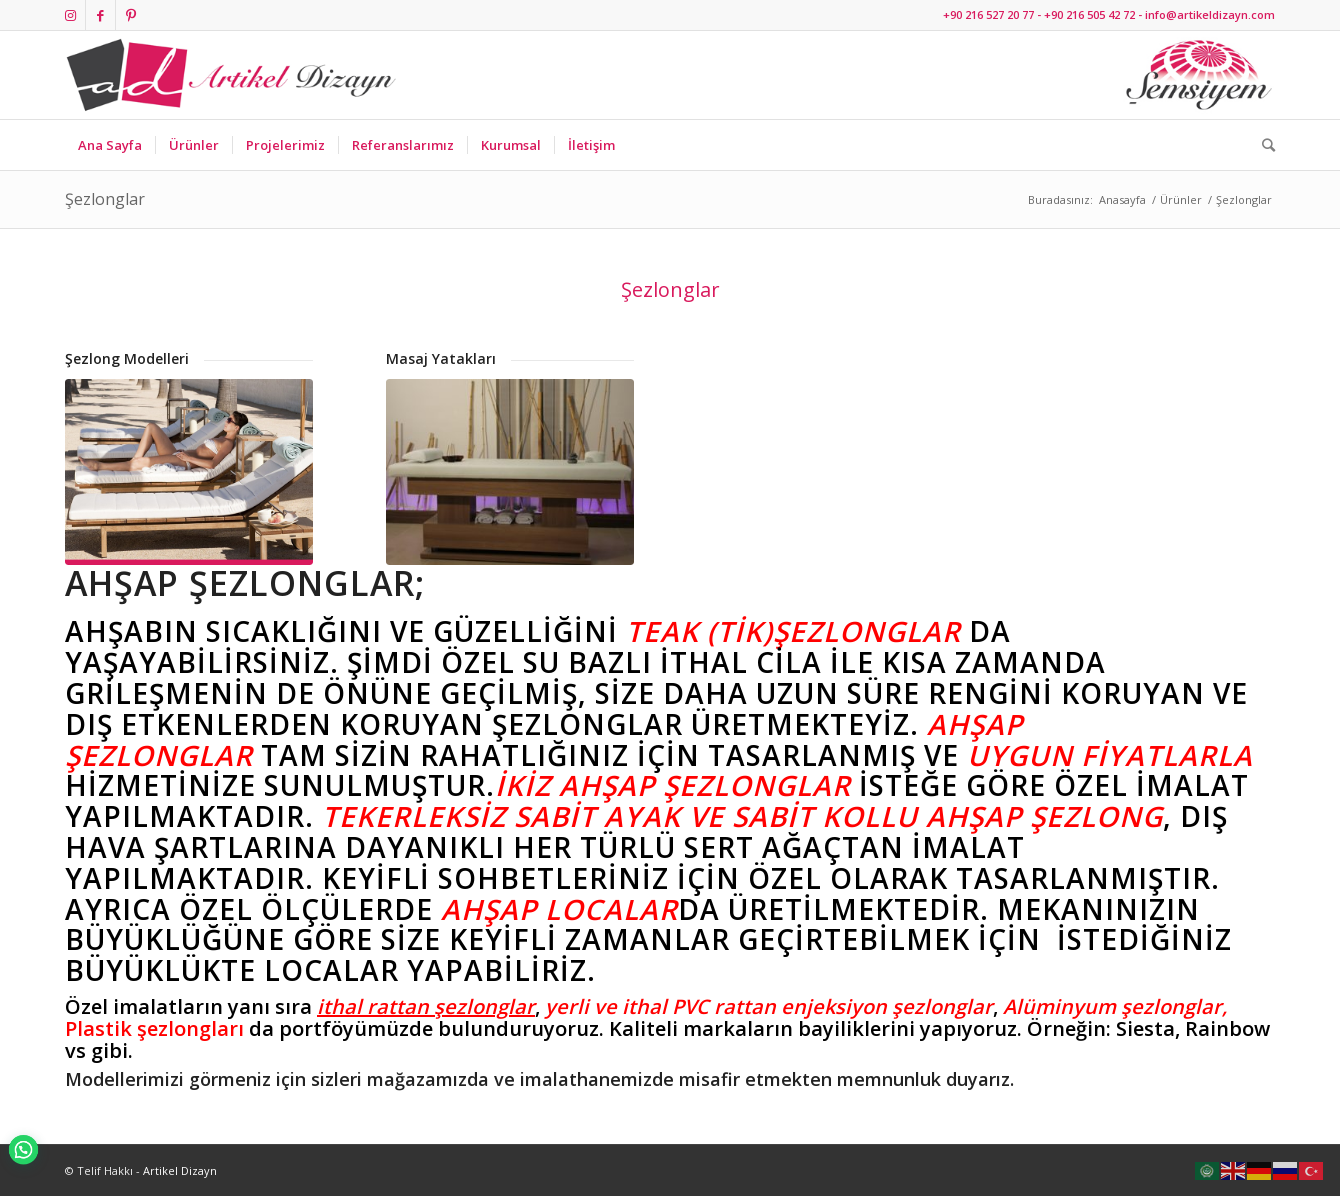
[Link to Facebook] (100, 15)
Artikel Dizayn (180, 1170)
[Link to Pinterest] (131, 15)
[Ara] (1262, 145)
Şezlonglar (105, 199)
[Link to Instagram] (70, 15)
